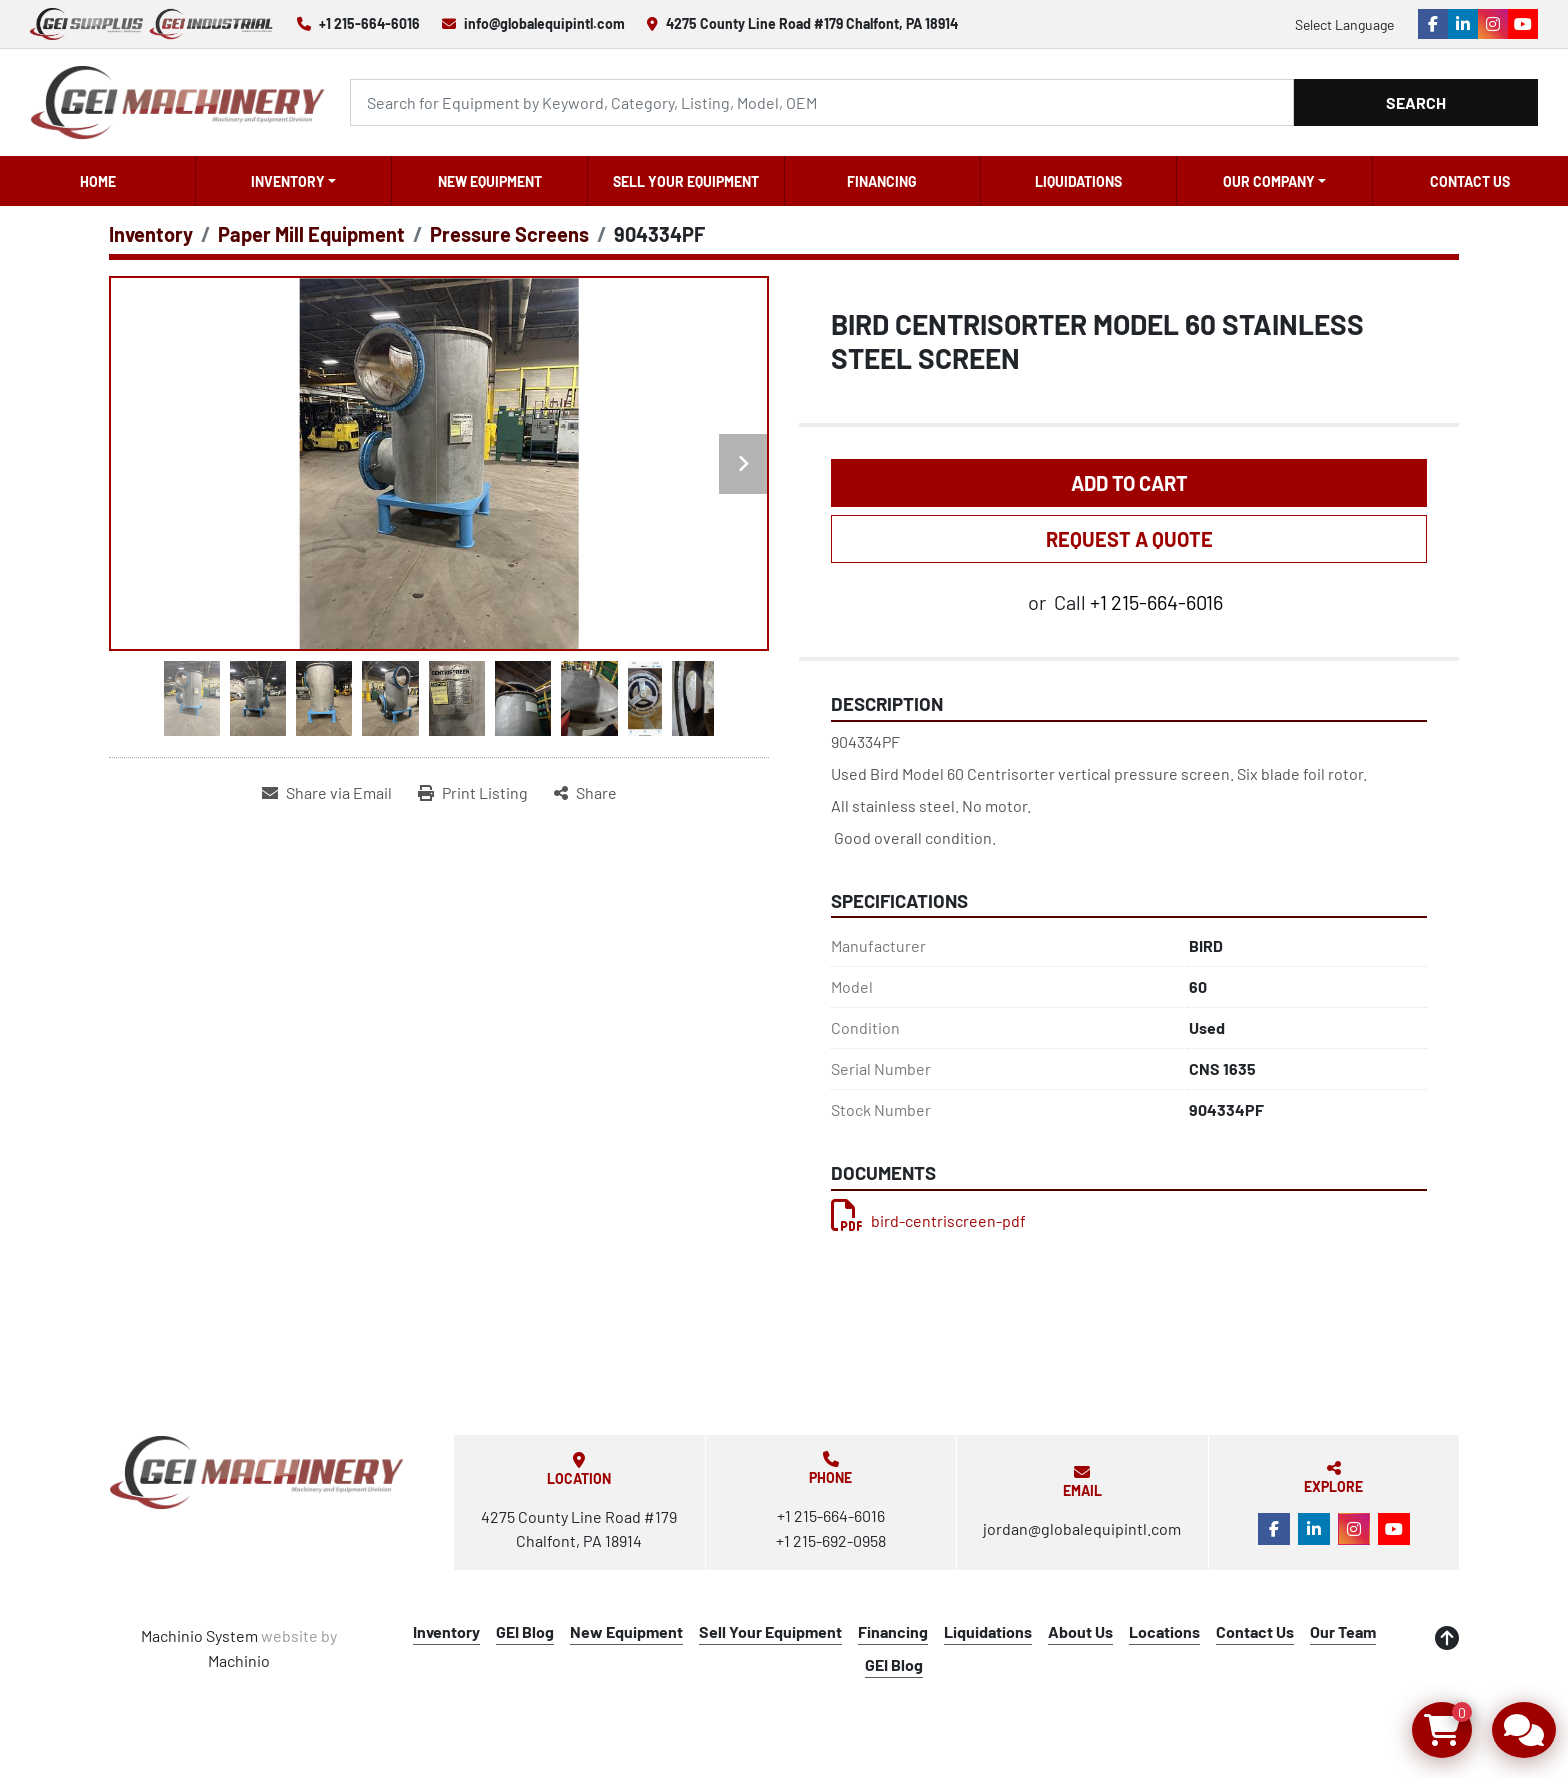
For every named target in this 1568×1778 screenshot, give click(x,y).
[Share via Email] (327, 793)
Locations (1164, 1631)
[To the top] (1447, 1638)
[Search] (822, 102)
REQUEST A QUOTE (1129, 539)
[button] (293, 181)
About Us (1080, 1631)
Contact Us (1470, 181)
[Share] (585, 793)
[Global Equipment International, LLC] (257, 1472)
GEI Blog (525, 1631)
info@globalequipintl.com (544, 23)
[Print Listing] (473, 793)
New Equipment (490, 181)
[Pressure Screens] (509, 234)
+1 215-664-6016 (369, 23)
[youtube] (1523, 24)
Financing (882, 181)
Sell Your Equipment (686, 181)
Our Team (1343, 1631)
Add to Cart (1129, 483)
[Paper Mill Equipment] (311, 234)
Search (1416, 102)
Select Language (1344, 24)
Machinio (239, 1660)
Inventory (288, 181)
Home (98, 181)
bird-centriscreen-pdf (928, 1220)
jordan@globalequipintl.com (1082, 1528)
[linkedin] (1463, 24)
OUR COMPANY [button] (1269, 181)
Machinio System (199, 1635)
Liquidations (1078, 181)
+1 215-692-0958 (831, 1540)
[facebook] (1433, 24)
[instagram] (1493, 24)
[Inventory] (151, 234)
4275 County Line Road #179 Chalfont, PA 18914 (812, 23)
